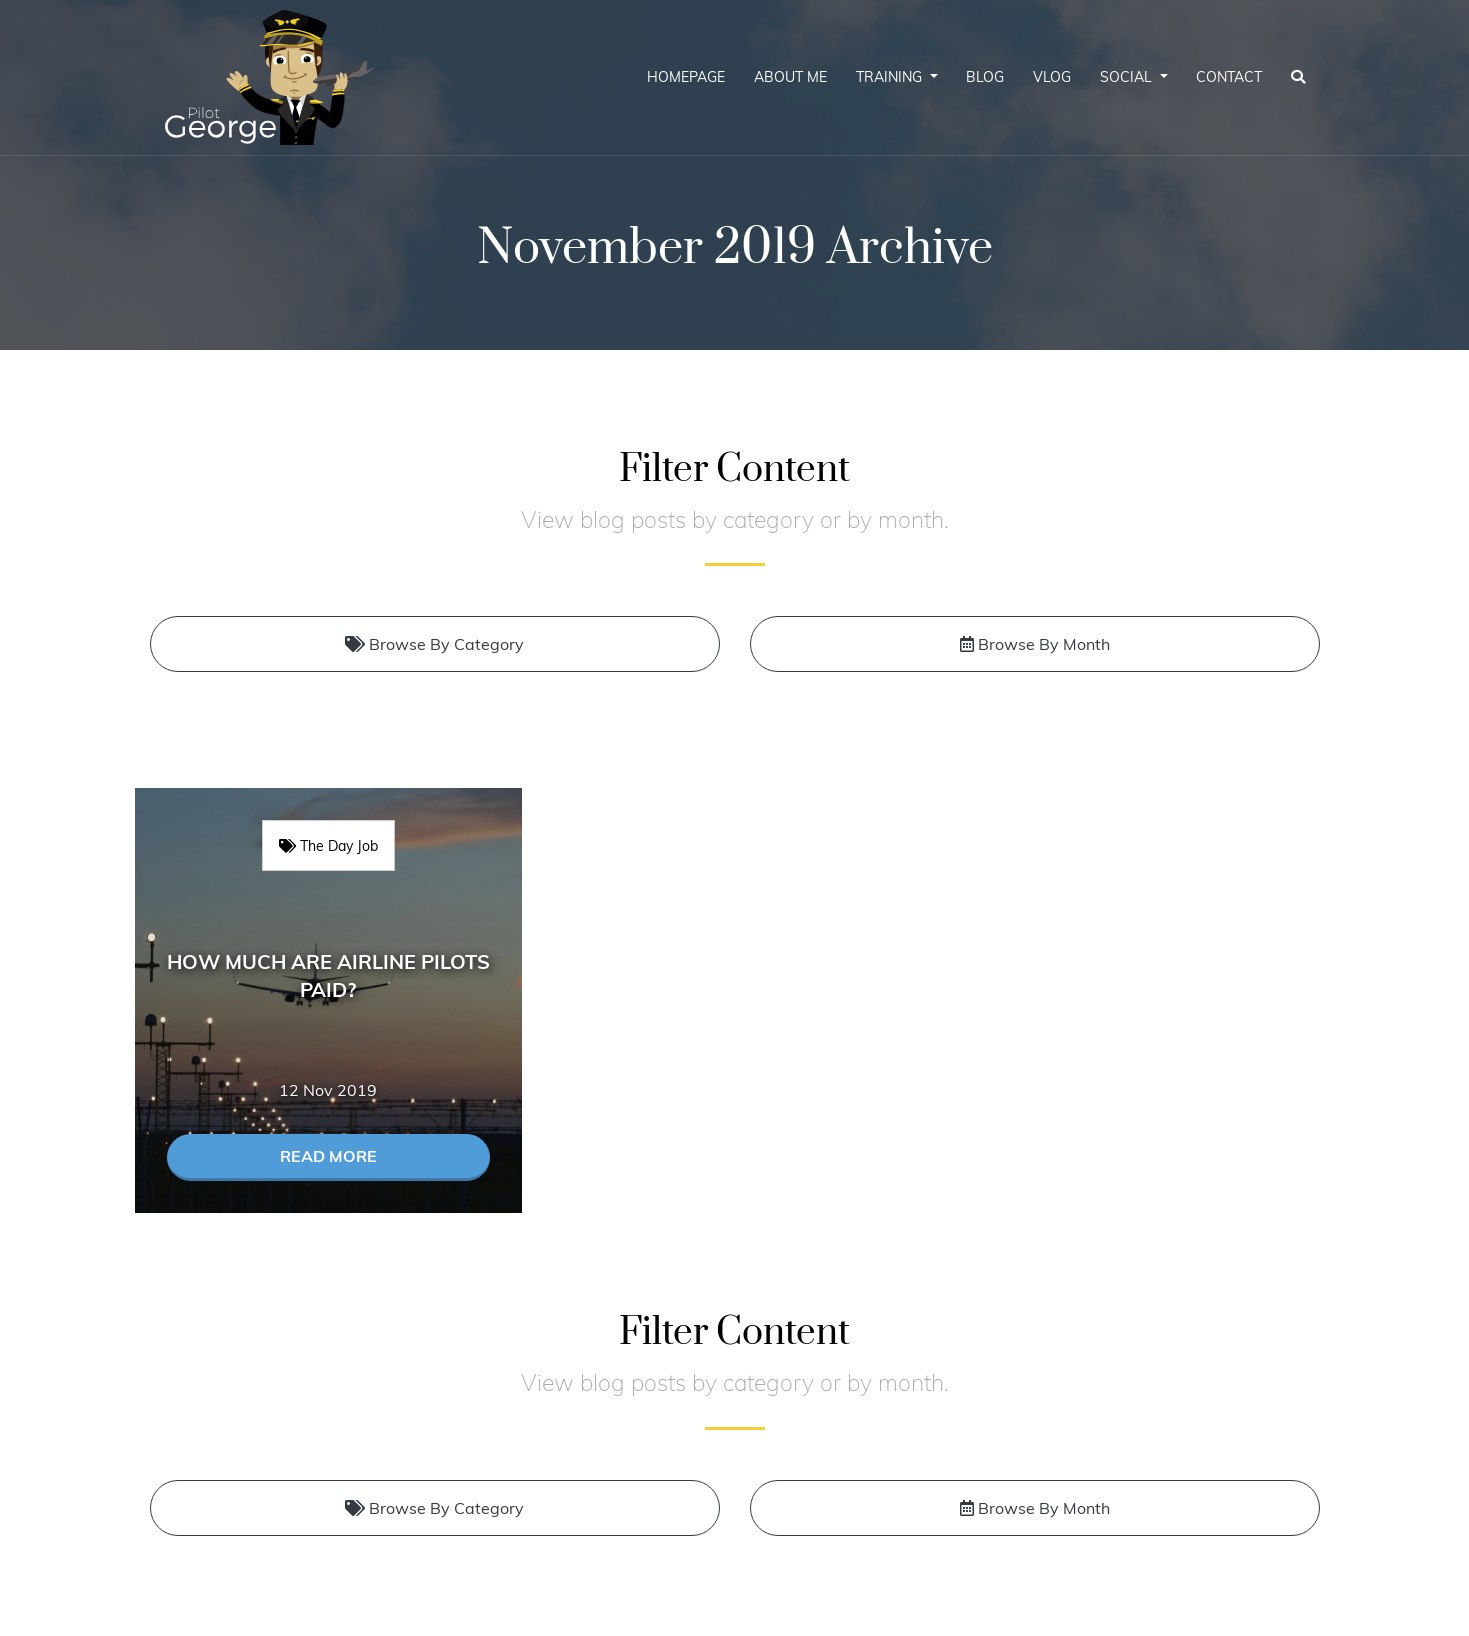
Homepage (686, 77)
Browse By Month (1035, 644)
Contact (1229, 77)
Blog (985, 77)
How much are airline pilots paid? (328, 975)
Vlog (1052, 77)
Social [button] (1128, 77)
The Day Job (328, 845)
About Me (790, 77)
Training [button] (891, 77)
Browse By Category (434, 644)
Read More (328, 1156)
